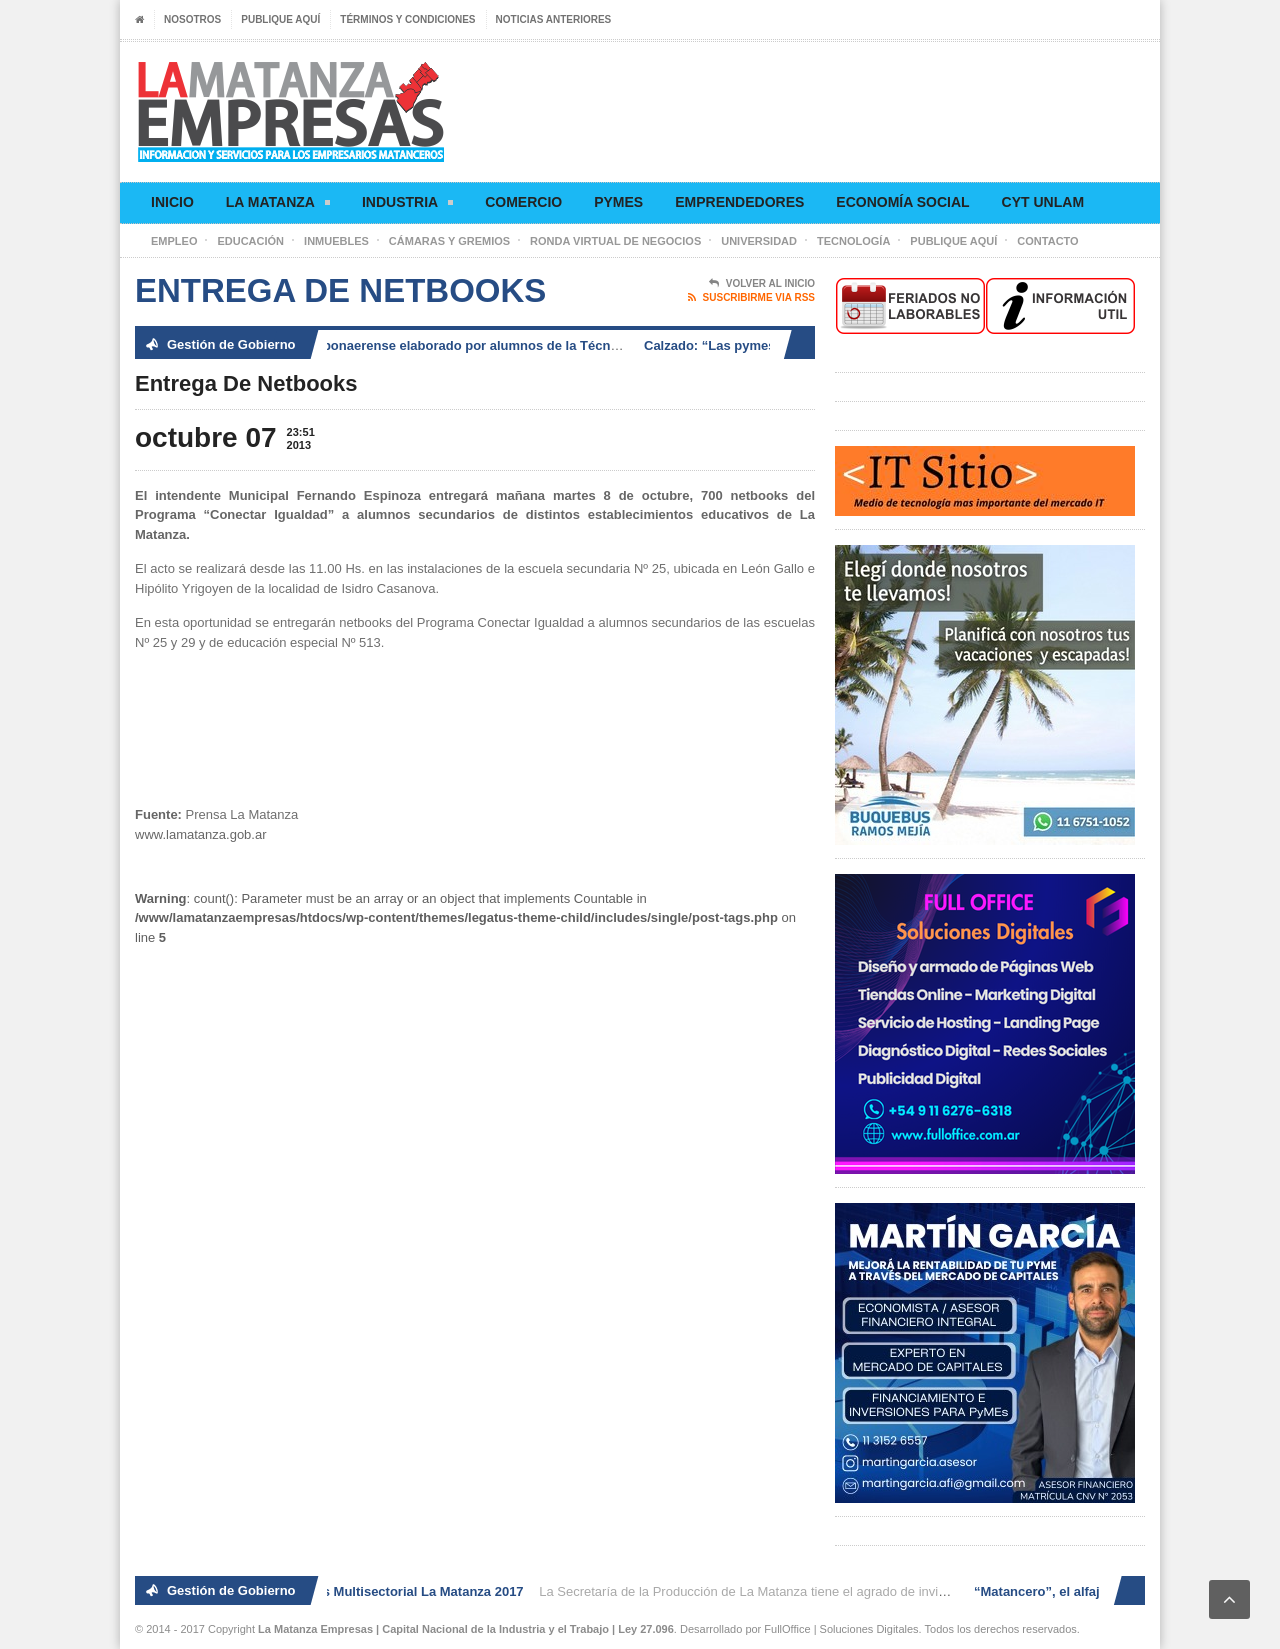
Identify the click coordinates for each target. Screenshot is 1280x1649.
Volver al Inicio (762, 284)
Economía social (902, 202)
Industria (407, 205)
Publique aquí (280, 19)
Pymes (618, 202)
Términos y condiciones (407, 19)
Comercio (523, 202)
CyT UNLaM (1043, 202)
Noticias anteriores (554, 19)
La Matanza (278, 205)
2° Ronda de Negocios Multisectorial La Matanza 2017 (361, 1591)
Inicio (172, 202)
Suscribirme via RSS (751, 298)
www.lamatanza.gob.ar (201, 834)
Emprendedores (739, 202)
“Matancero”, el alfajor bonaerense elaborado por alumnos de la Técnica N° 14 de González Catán (485, 345)
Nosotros (192, 19)
